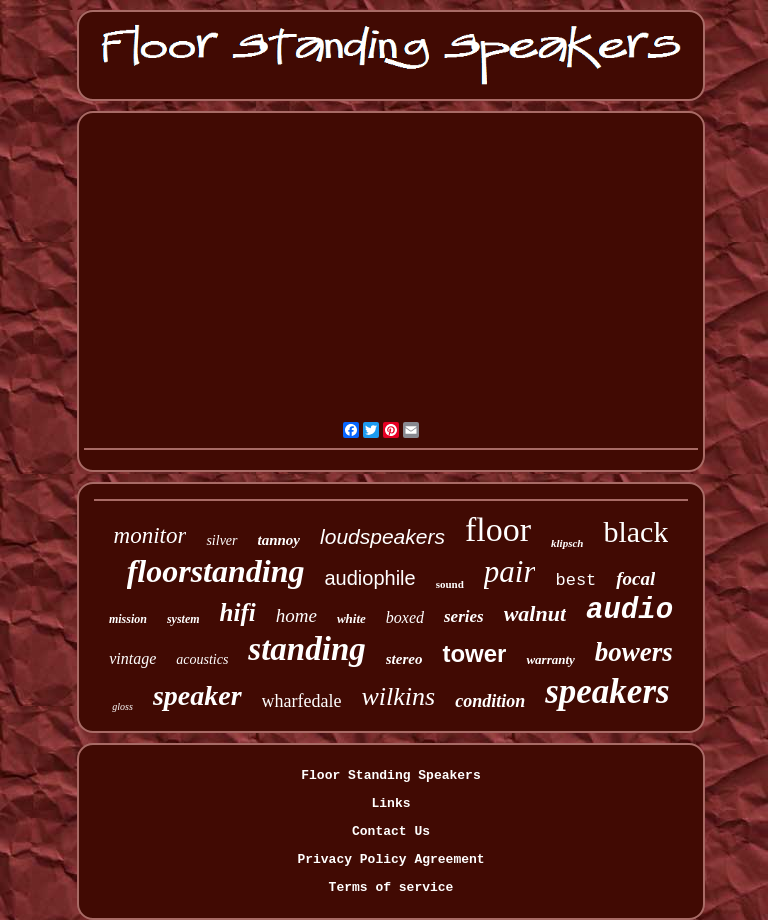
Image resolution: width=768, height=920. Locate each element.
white (351, 618)
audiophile (369, 578)
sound (450, 584)
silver (221, 540)
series (464, 616)
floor (498, 529)
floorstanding (216, 571)
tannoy (279, 540)
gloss (122, 706)
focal (635, 578)
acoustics (202, 659)
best (575, 580)
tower (474, 653)
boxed (405, 617)
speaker (197, 695)
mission (128, 619)
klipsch (567, 543)
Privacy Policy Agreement (390, 859)
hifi (238, 612)
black (635, 531)
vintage (132, 658)
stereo (404, 659)
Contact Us (391, 831)
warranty (550, 659)
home (296, 615)
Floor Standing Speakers (390, 775)
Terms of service (391, 887)
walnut (535, 613)
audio (629, 610)
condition (490, 701)
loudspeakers (382, 536)
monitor (150, 535)
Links (390, 803)
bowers (634, 652)
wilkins (399, 696)
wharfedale (302, 701)
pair (510, 571)
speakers (607, 691)
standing (306, 649)
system (183, 619)
